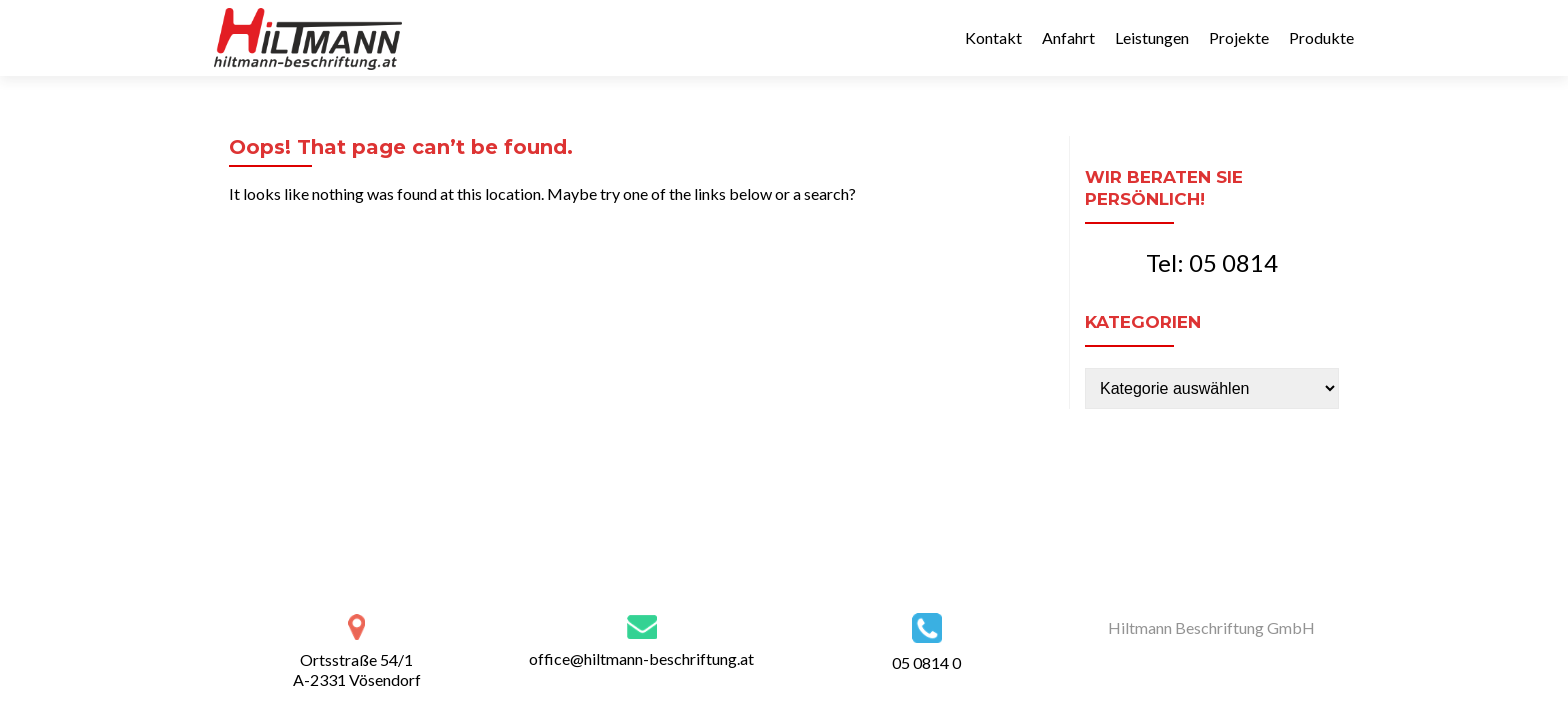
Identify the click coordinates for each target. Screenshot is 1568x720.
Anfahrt (1068, 37)
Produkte (1321, 37)
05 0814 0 (926, 662)
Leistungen (1152, 37)
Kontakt (993, 37)
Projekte (1239, 37)
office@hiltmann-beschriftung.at (641, 658)
